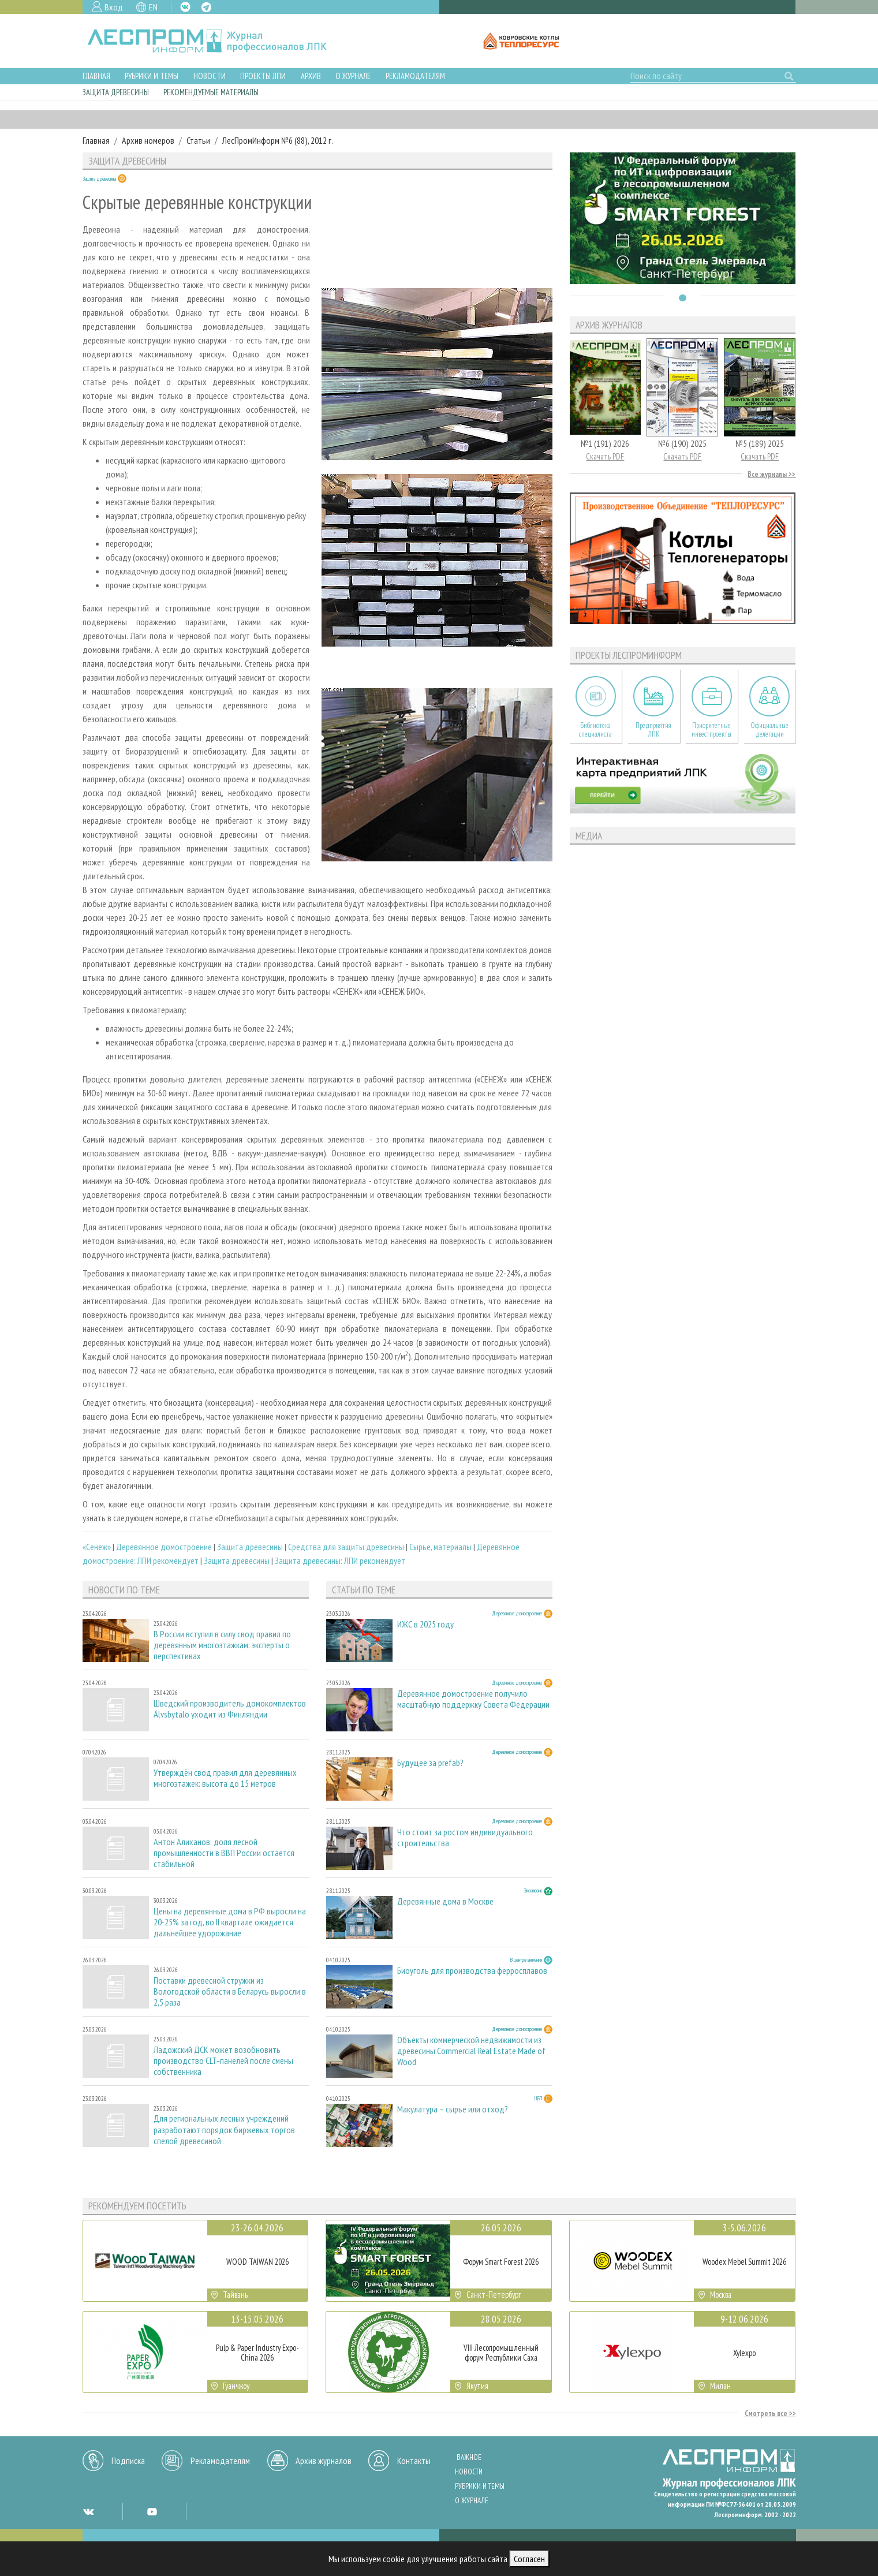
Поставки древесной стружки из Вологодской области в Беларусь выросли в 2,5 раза (230, 1991)
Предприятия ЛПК (653, 729)
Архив (311, 75)
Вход (113, 7)
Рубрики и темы (151, 75)
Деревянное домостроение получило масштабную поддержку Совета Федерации (473, 1699)
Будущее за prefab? (430, 1762)
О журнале (353, 75)
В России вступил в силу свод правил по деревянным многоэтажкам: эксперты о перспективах (222, 1645)
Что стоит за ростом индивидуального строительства (465, 1838)
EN (153, 7)
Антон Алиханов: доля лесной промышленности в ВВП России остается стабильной (224, 1852)
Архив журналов (324, 2460)
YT (152, 2511)
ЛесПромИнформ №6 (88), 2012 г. (277, 140)
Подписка (128, 2460)
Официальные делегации (769, 729)
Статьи (198, 140)
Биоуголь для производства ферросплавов (472, 1970)
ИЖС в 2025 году (425, 1624)
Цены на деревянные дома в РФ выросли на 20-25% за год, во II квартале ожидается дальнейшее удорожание (230, 1922)
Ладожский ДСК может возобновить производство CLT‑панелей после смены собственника (223, 2060)
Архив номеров (148, 140)
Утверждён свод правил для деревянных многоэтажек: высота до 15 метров (225, 1778)
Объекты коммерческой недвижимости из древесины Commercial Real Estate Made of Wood (471, 2050)
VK (185, 7)
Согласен (529, 2558)
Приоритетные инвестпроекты (711, 729)
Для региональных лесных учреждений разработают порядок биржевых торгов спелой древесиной (224, 2129)
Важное (469, 2457)
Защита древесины (116, 92)
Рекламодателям (415, 75)
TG (206, 7)
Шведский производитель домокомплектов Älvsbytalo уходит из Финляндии (230, 1709)
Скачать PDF (605, 456)
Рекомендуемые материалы (211, 92)
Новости (209, 75)
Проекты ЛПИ (263, 75)
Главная (96, 75)
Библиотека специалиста (595, 729)
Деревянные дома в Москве (445, 1901)
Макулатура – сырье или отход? (452, 2109)
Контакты (414, 2460)
